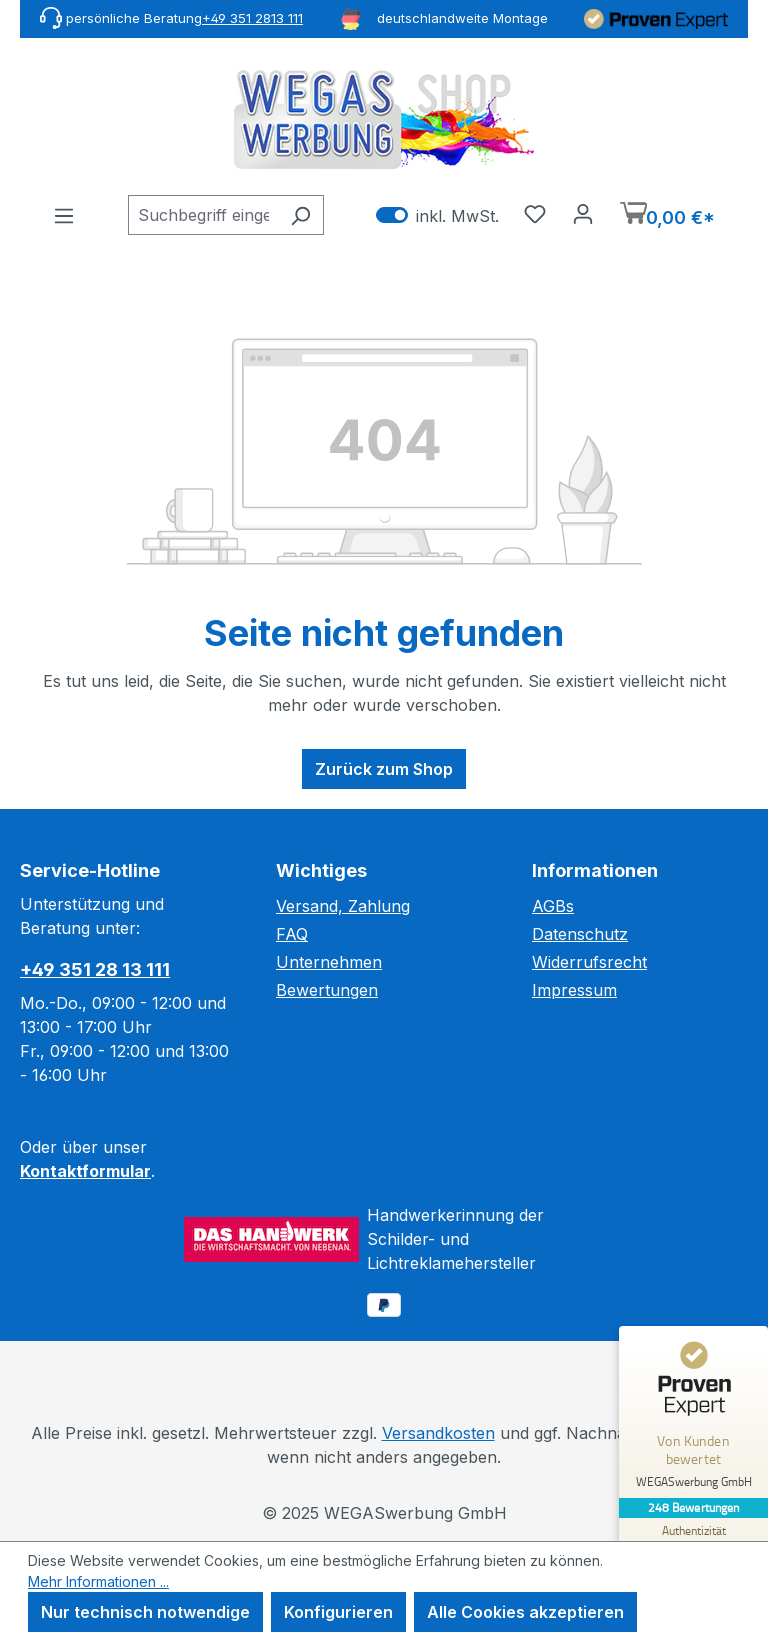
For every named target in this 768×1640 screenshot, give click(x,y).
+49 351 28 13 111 (95, 969)
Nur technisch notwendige (145, 1612)
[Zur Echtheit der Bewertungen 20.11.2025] (693, 1539)
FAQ (292, 934)
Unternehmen (329, 962)
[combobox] (203, 215)
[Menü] (64, 215)
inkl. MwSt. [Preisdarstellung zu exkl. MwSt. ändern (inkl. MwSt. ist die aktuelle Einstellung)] (437, 215)
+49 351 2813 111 (252, 18)
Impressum (574, 990)
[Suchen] (300, 215)
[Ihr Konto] (583, 213)
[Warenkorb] (667, 215)
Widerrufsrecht (589, 962)
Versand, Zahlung (343, 906)
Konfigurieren (338, 1612)
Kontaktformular (85, 1171)
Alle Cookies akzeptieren (525, 1612)
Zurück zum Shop (384, 769)
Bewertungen (327, 990)
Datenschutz (580, 934)
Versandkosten (438, 1433)
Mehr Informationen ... (98, 1581)
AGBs (553, 906)
